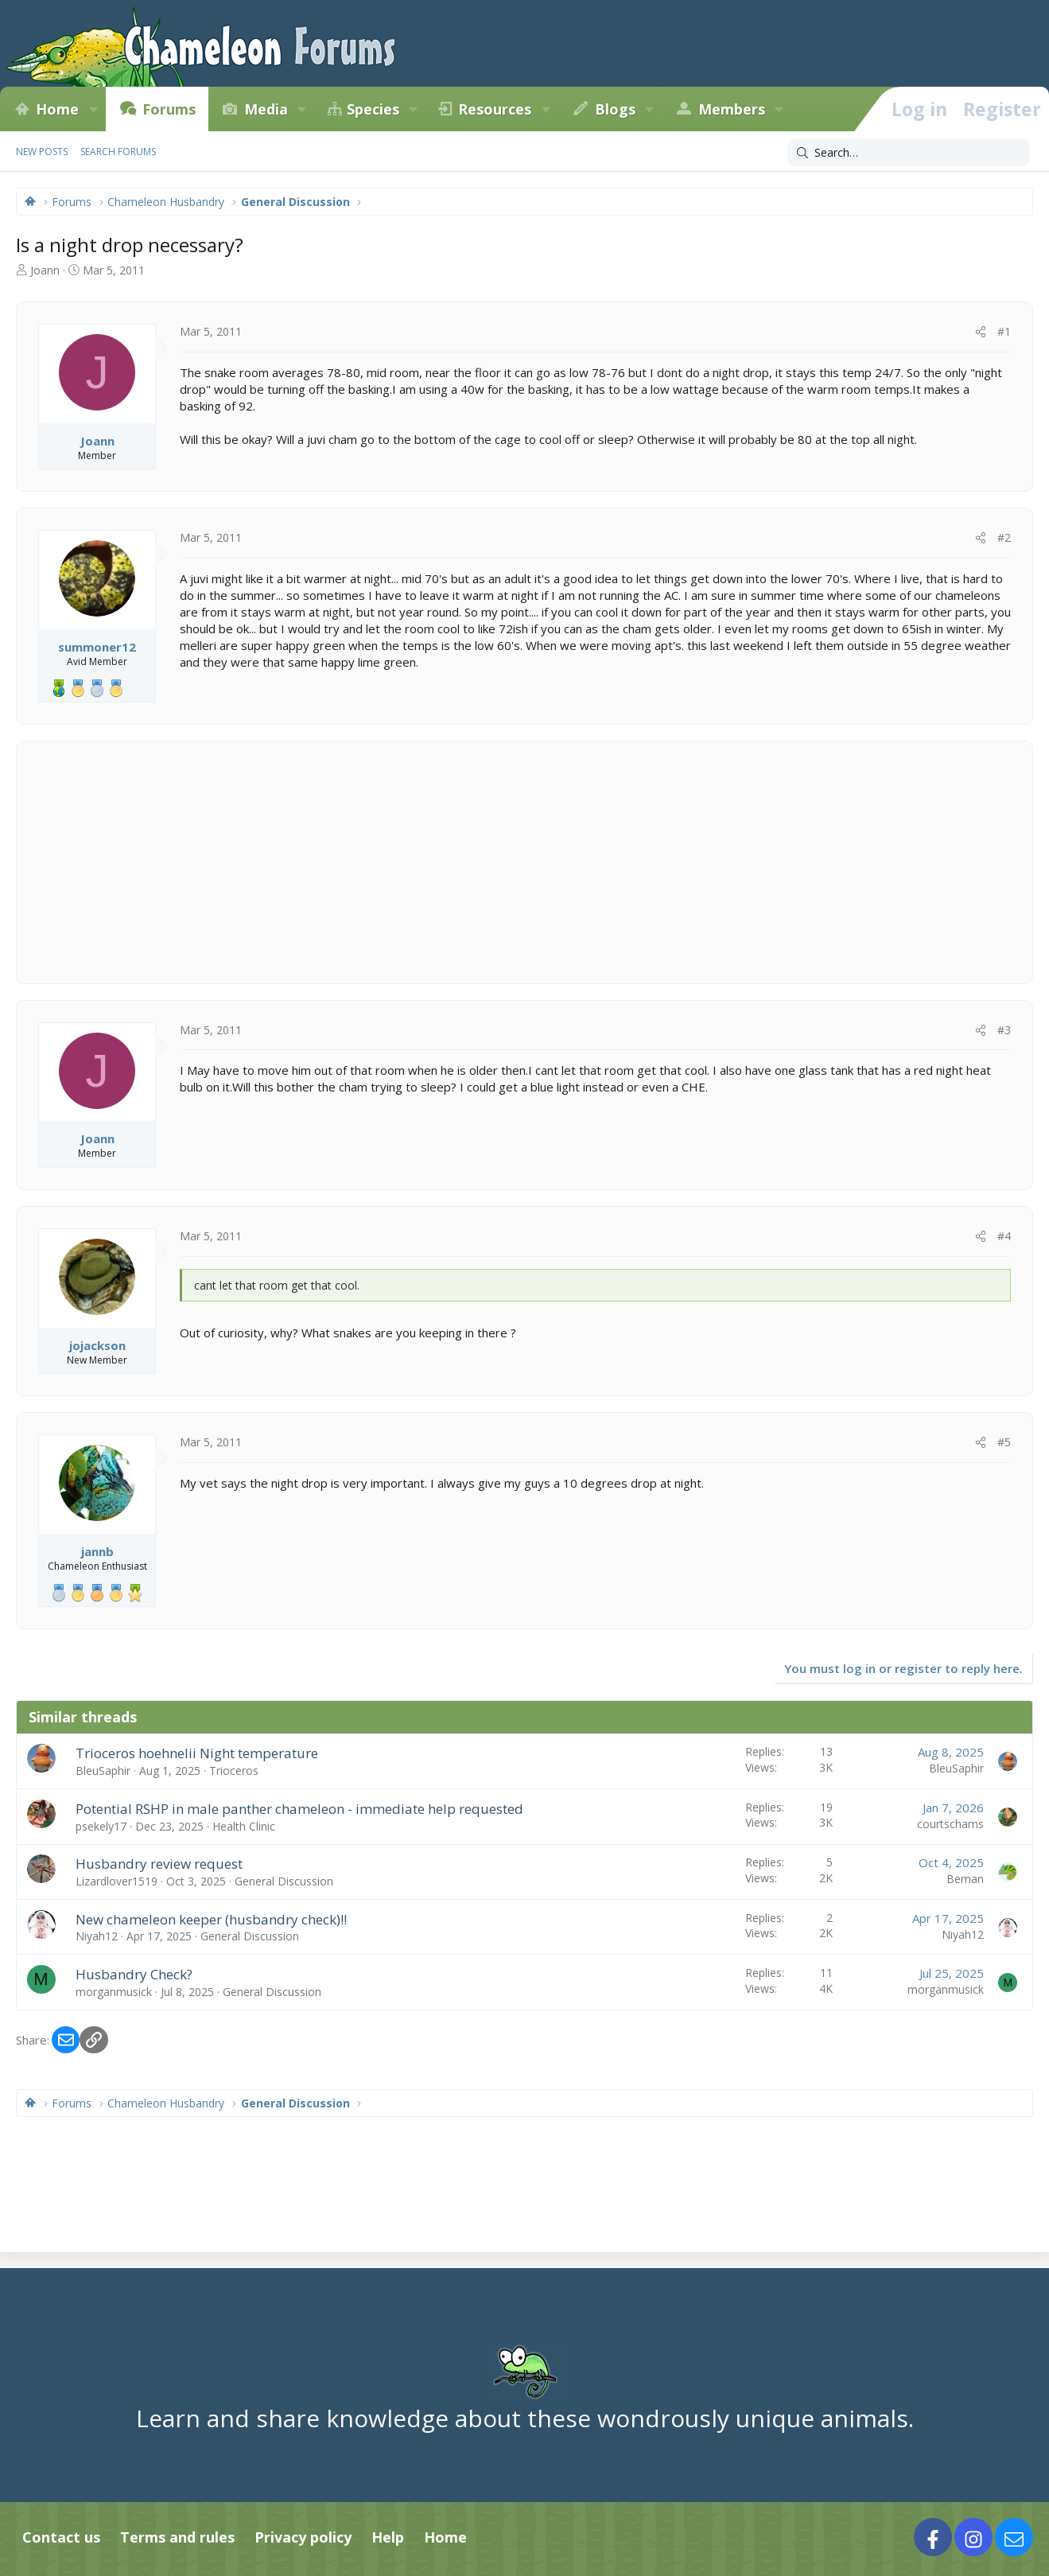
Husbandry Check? (134, 1974)
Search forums (118, 151)
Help (387, 2537)
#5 (1004, 1441)
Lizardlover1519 (116, 1881)
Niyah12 (97, 1936)
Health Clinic (243, 1826)
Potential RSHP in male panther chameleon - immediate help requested (299, 1809)
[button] (93, 109)
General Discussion (284, 1881)
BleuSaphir (103, 1770)
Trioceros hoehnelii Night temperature (197, 1753)
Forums (169, 109)
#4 (1004, 1235)
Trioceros (233, 1770)
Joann (45, 270)
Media (266, 109)
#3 (1004, 1029)
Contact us (61, 2537)
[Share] (980, 331)
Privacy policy (303, 2537)
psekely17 (101, 1826)
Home (57, 109)
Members (731, 109)
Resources (494, 109)
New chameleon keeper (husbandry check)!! (211, 1919)
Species (373, 109)
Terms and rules (177, 2537)
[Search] (908, 152)
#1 (1004, 331)
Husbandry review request (159, 1863)
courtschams (950, 1823)
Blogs (615, 109)
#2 (1004, 537)
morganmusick (114, 1991)
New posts (42, 151)
